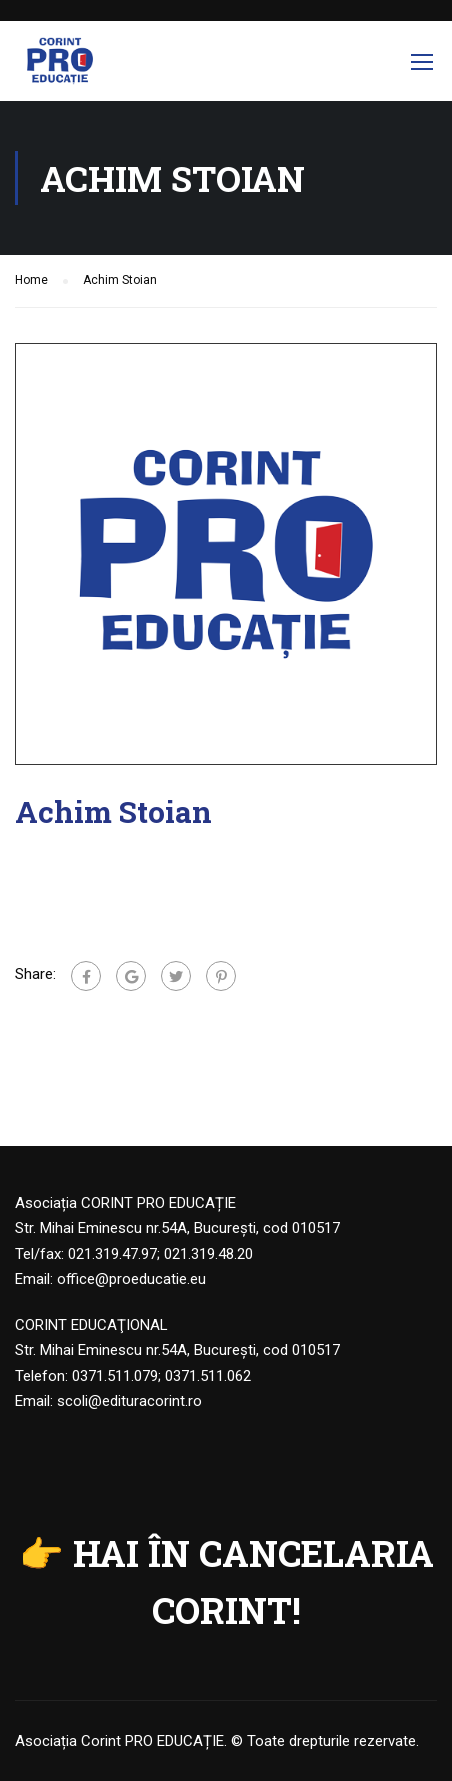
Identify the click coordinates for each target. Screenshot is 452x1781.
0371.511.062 (208, 1376)
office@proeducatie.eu (131, 1279)
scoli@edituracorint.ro (129, 1401)
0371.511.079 (115, 1376)
